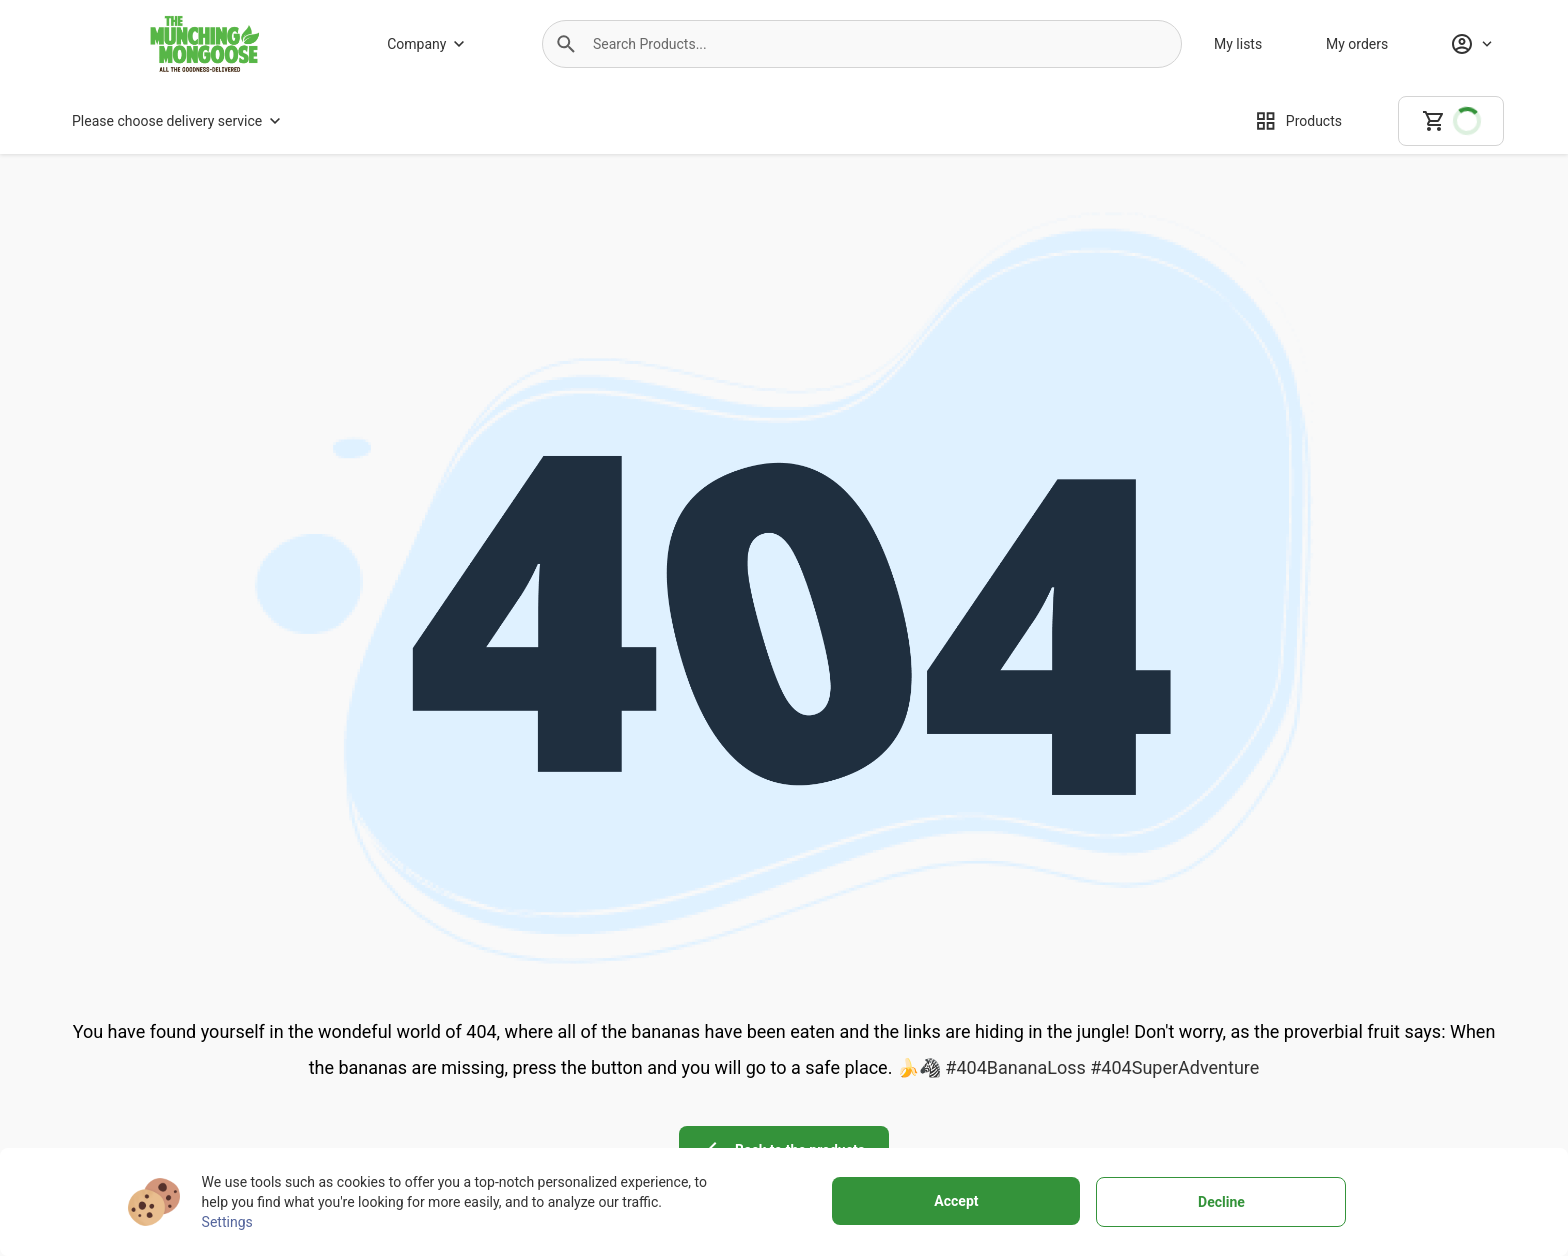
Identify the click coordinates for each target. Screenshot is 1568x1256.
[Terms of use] (1013, 1069)
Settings (227, 1222)
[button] (566, 44)
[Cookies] (1013, 1125)
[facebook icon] (1256, 1053)
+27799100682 (209, 1123)
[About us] (479, 1069)
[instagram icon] (1312, 1053)
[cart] (1451, 121)
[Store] (479, 1125)
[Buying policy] (735, 1097)
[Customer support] (735, 1125)
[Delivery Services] (735, 1069)
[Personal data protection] (1013, 1097)
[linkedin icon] (1424, 1053)
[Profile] (1471, 44)
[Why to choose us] (479, 1097)
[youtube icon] (1368, 1053)
